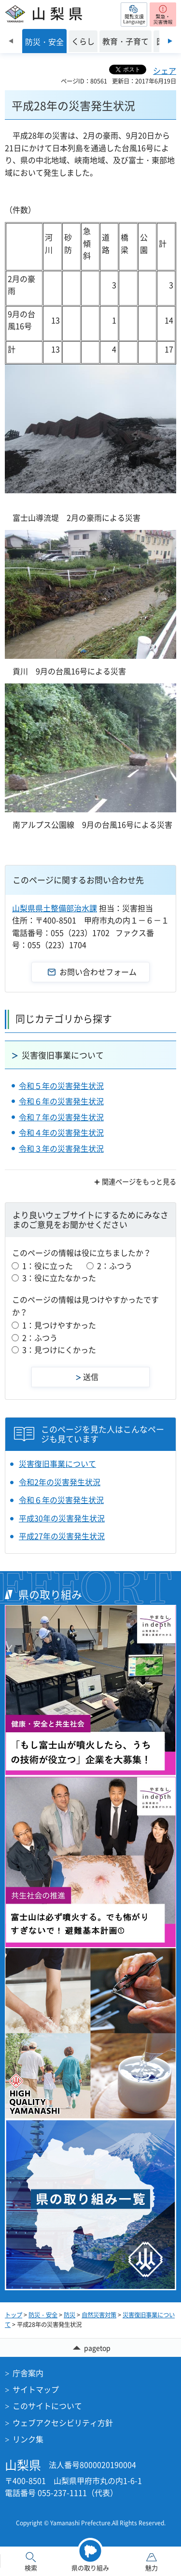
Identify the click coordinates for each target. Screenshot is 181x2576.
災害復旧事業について (63, 1055)
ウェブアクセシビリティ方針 (63, 2422)
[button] (134, 14)
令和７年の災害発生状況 (61, 1117)
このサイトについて (47, 2405)
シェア (164, 70)
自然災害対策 (99, 2315)
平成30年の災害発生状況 (62, 1518)
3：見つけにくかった (59, 1349)
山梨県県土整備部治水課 (54, 908)
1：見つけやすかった (59, 1325)
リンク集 (28, 2439)
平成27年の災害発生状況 (62, 1536)
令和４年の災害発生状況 (61, 1132)
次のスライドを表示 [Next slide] (170, 41)
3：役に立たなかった (59, 1277)
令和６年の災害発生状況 (61, 1101)
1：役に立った (47, 1265)
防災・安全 (42, 2315)
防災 (69, 2315)
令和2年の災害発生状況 (59, 1481)
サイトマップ (36, 2389)
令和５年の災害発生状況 (61, 1085)
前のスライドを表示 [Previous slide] (11, 41)
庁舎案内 (28, 2373)
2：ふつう (114, 1265)
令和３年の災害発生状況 (61, 1148)
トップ (13, 2315)
